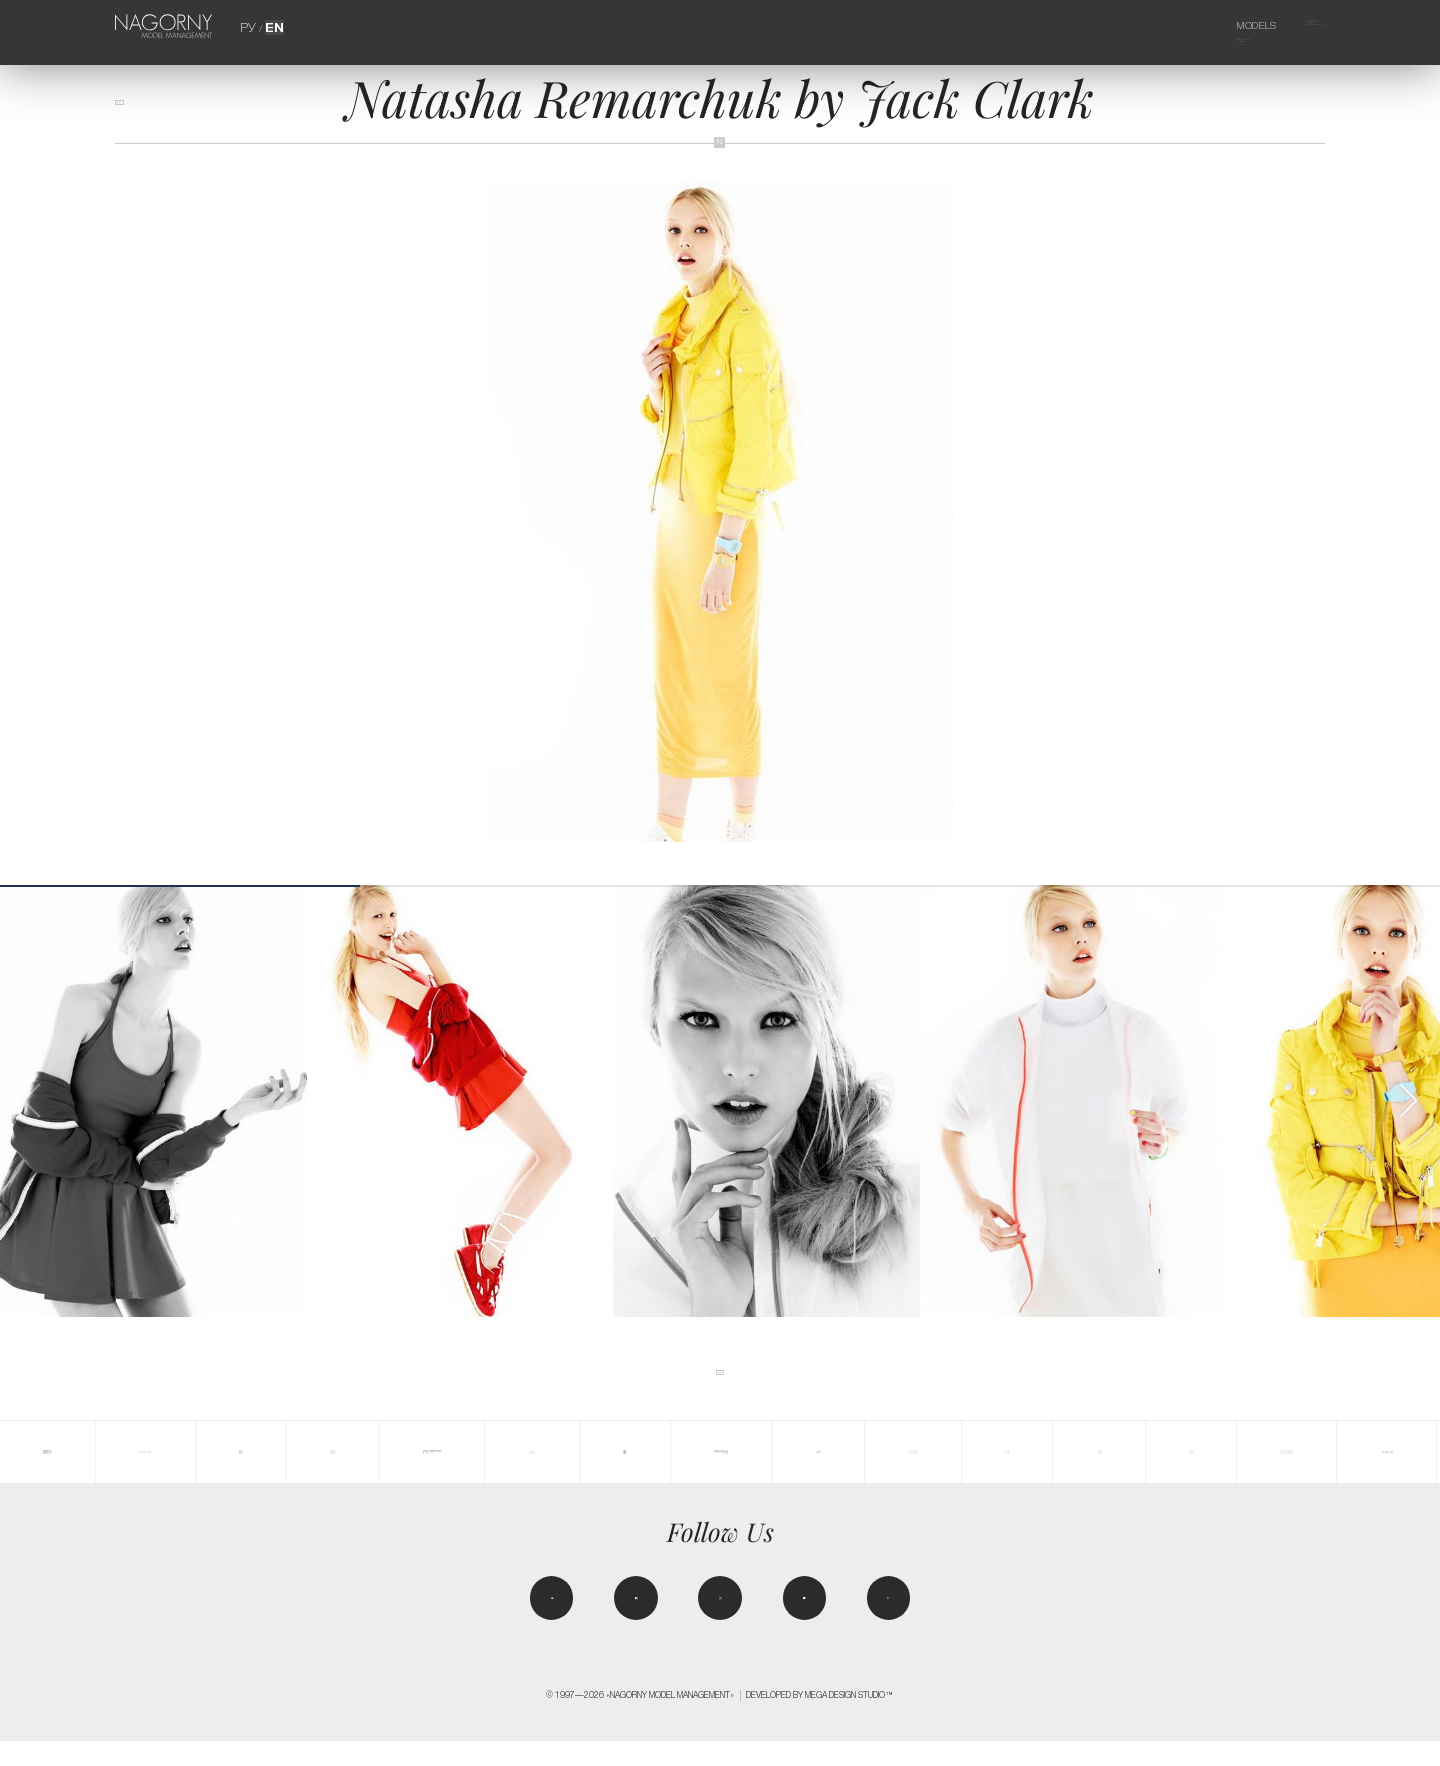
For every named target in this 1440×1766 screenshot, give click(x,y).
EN (273, 25)
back (138, 113)
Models (1222, 25)
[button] (1408, 1100)
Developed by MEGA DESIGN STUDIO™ (820, 1720)
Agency (1291, 25)
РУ (251, 25)
